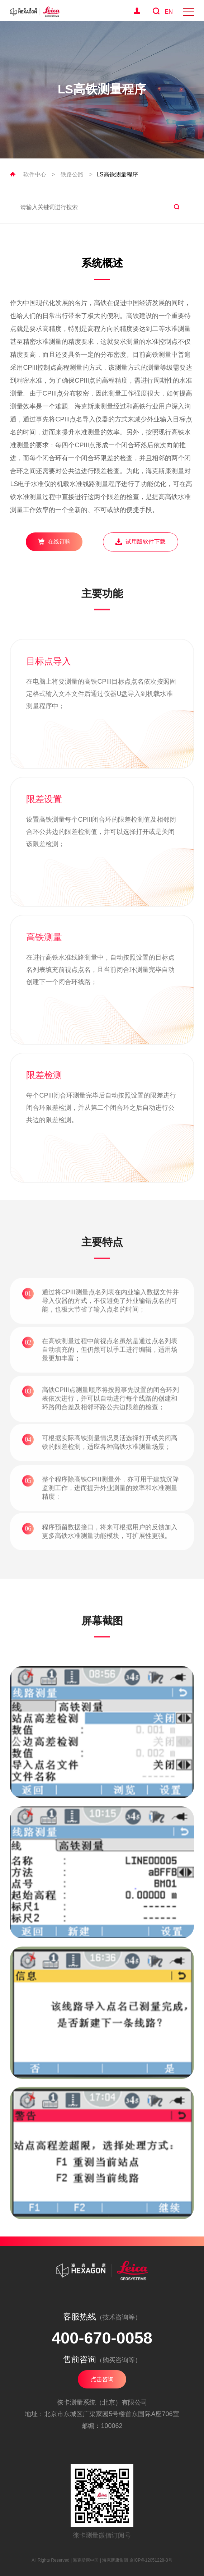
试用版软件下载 (140, 541)
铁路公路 (72, 174)
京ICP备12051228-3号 (150, 2560)
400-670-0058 (102, 2338)
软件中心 (34, 174)
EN (169, 12)
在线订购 (54, 541)
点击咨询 (102, 2379)
